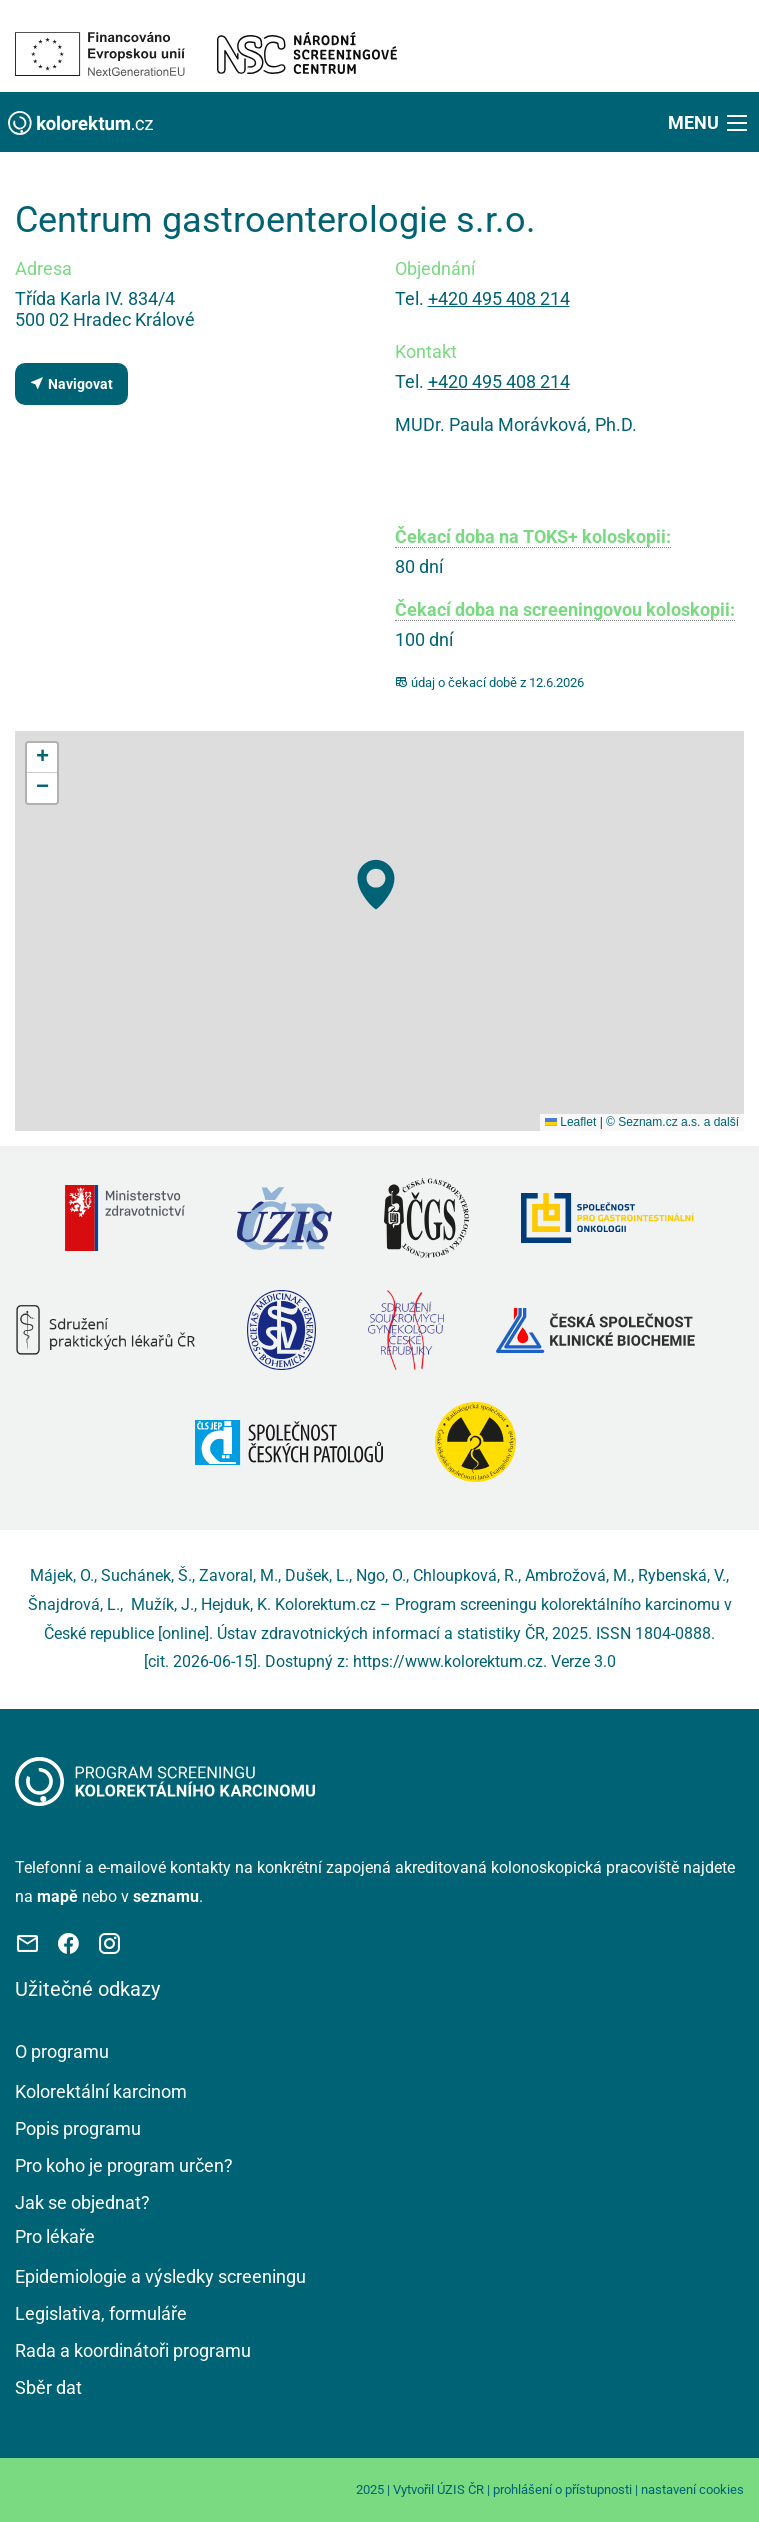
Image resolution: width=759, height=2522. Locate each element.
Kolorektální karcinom (101, 2091)
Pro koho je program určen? (124, 2165)
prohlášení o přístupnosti (562, 2489)
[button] (709, 122)
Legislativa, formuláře (101, 2313)
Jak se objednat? (82, 2202)
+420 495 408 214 (499, 298)
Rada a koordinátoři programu (133, 2350)
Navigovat (71, 383)
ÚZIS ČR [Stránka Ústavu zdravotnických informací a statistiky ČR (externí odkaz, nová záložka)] (460, 2489)
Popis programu (78, 2128)
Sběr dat (48, 2387)
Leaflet (570, 1122)
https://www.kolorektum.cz (448, 1661)
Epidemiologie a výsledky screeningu (160, 2276)
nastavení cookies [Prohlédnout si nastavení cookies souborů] (692, 2489)
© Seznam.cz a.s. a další (672, 1122)
